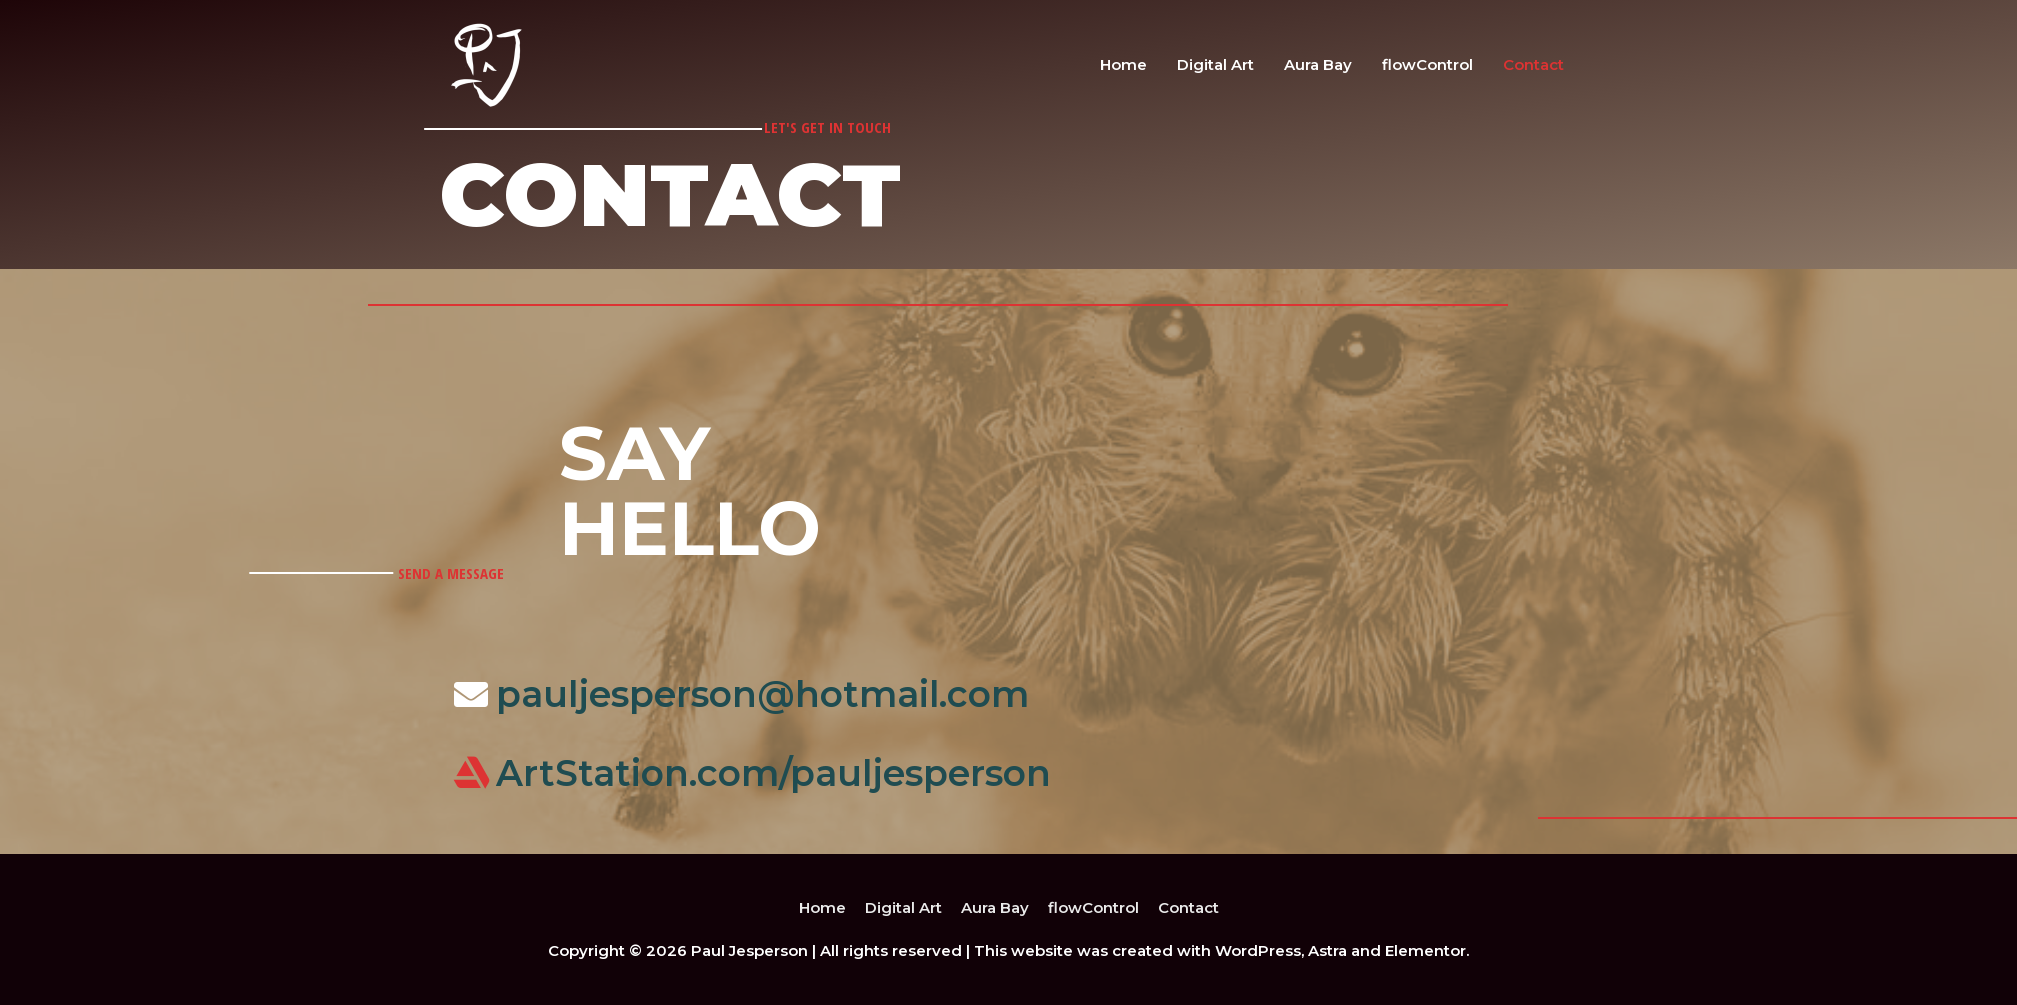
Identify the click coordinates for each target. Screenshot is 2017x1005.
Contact (1533, 64)
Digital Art (1215, 64)
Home (1123, 64)
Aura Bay (1318, 64)
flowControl (1427, 64)
